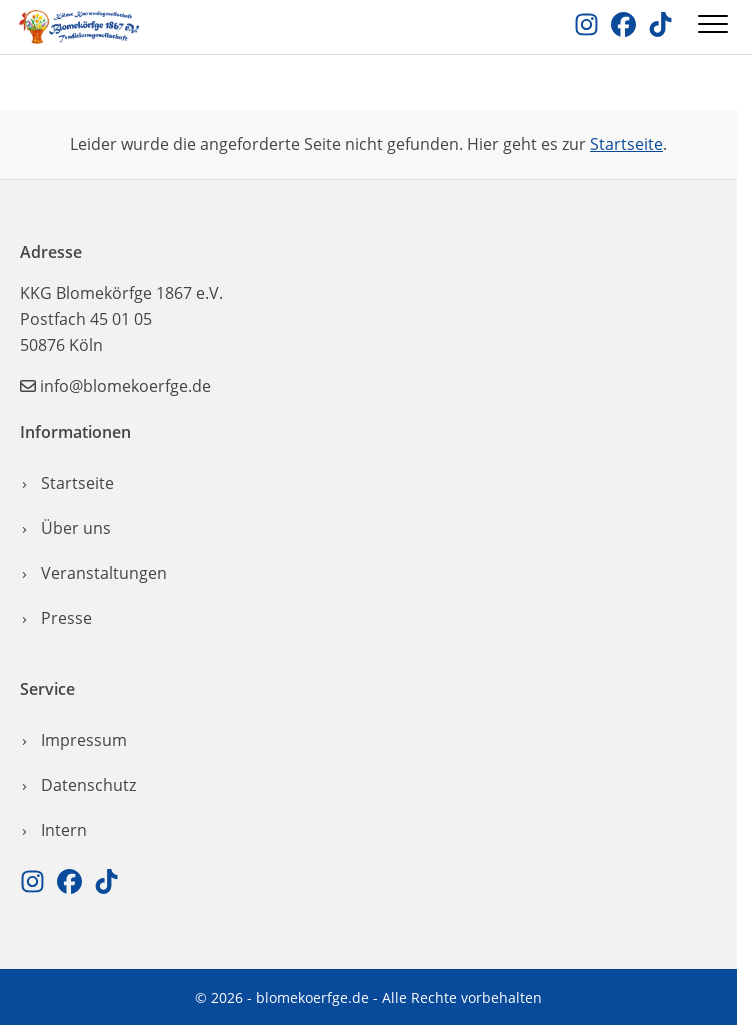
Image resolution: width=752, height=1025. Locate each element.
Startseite (626, 144)
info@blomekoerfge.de (125, 386)
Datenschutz (88, 785)
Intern (64, 830)
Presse (66, 618)
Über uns (76, 528)
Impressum (84, 740)
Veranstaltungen (104, 573)
